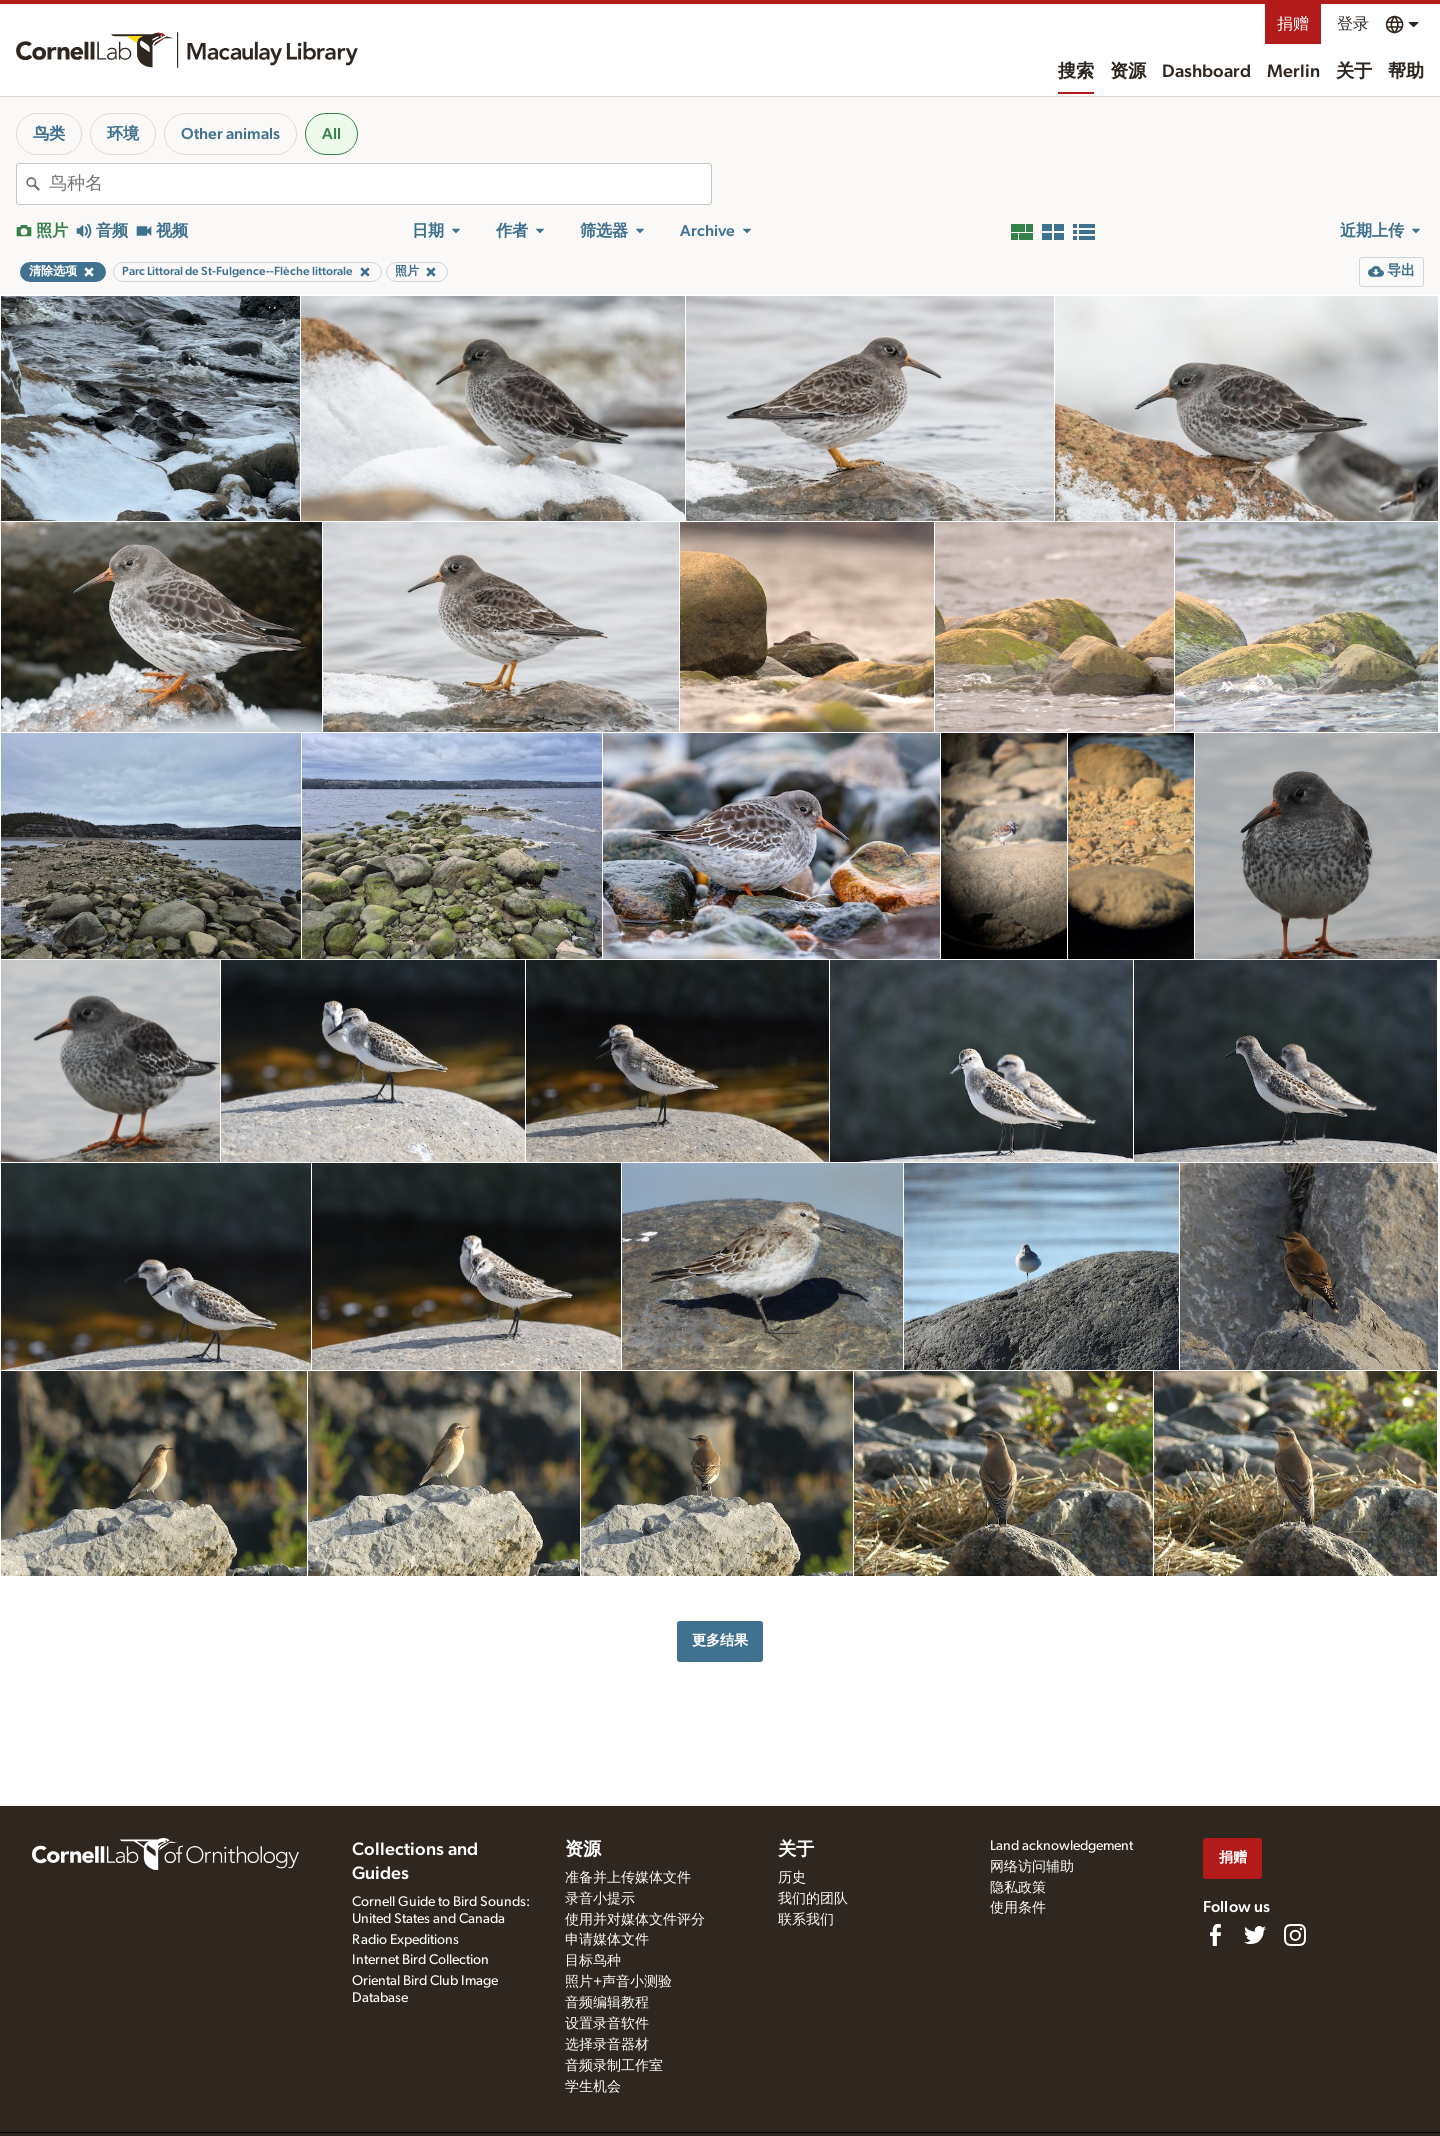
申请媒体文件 (607, 1940)
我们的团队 (813, 1899)
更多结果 (720, 1640)
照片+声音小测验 (618, 1982)
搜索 (1076, 72)
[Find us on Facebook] (1215, 1935)
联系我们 (806, 1920)
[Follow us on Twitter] (1255, 1935)
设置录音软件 (607, 2024)
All (331, 134)
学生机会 (593, 2087)
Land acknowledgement (1061, 1846)
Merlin (1293, 72)
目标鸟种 (593, 1961)
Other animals (230, 134)
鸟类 (49, 134)
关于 (1354, 72)
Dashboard (1206, 72)
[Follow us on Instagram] (1295, 1935)
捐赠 (1293, 24)
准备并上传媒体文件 (628, 1878)
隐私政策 (1018, 1888)
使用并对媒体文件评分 (635, 1920)
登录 (1353, 24)
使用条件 (1018, 1908)
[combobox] (380, 184)
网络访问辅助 (1032, 1867)
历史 (792, 1878)
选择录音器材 (607, 2045)
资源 (1128, 72)
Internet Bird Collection (420, 1960)
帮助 (1406, 72)
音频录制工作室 (614, 2066)
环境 (123, 134)
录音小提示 (600, 1899)
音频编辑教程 (607, 2003)
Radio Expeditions (405, 1940)
